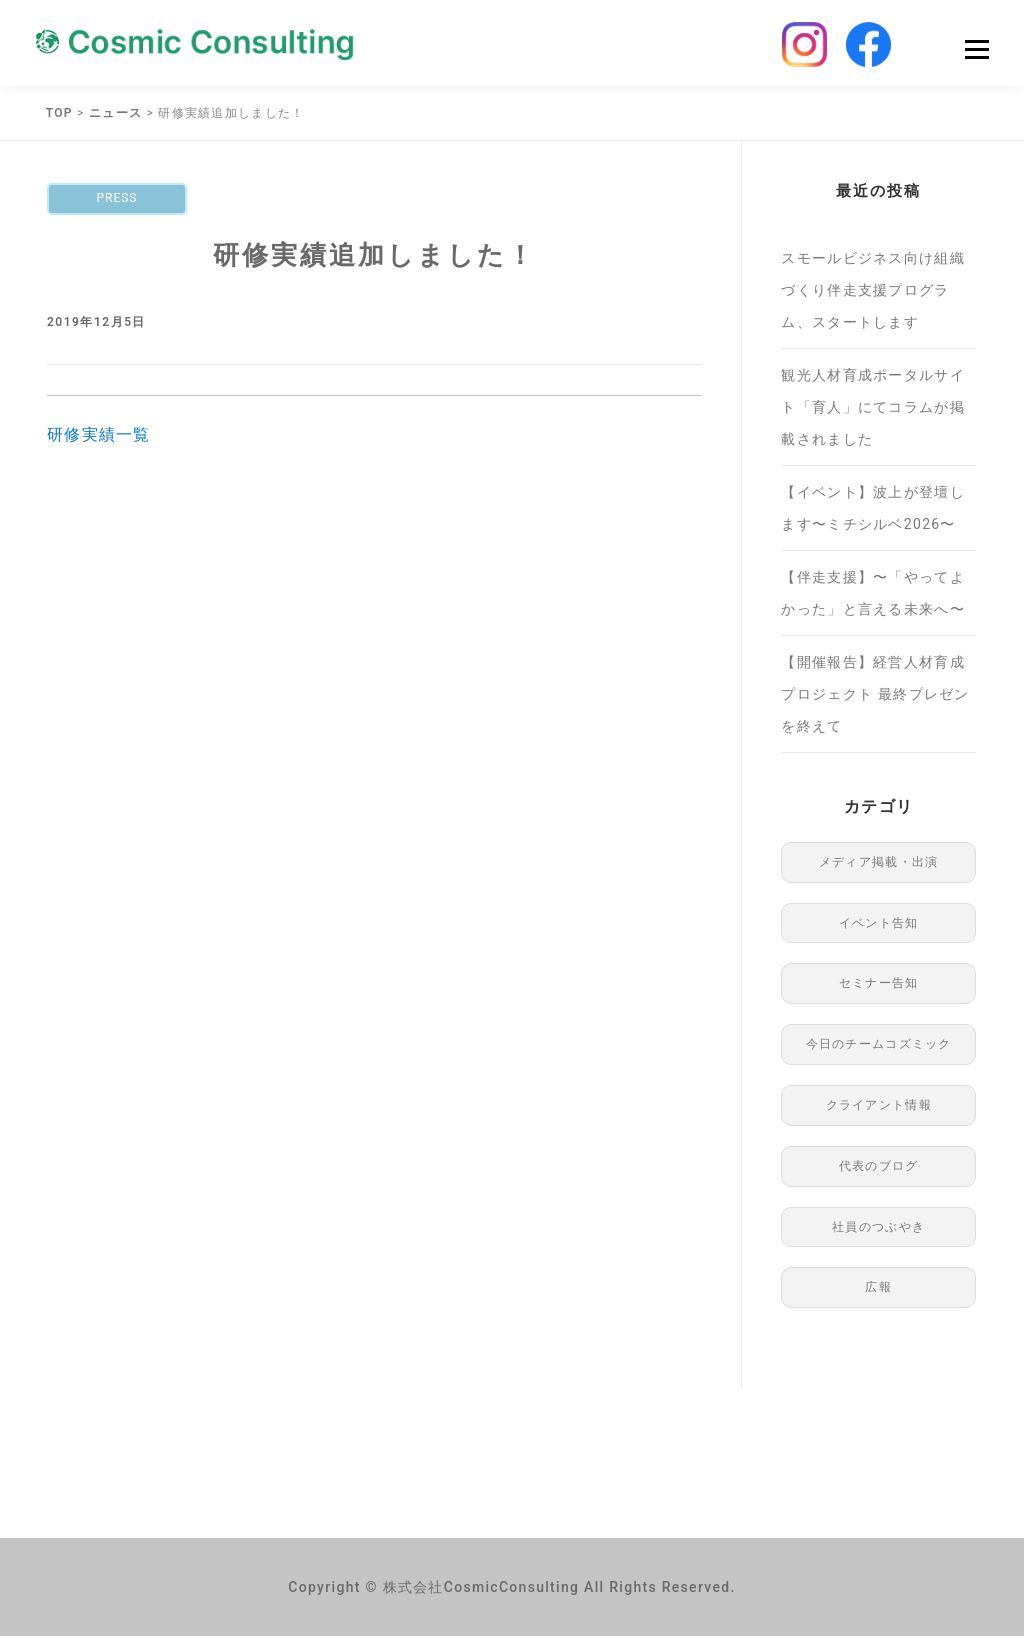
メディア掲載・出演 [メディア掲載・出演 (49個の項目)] (879, 865)
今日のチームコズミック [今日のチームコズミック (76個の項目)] (879, 1047)
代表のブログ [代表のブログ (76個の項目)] (879, 1169)
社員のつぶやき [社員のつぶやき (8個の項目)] (878, 1230)
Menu (976, 51)
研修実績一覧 (99, 437)
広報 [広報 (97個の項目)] (878, 1290)
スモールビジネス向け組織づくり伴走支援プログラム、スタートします (873, 293)
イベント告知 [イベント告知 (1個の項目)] (879, 926)
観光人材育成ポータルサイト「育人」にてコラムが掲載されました (873, 410)
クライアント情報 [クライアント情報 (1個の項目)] (879, 1108)
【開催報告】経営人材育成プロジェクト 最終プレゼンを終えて (875, 697)
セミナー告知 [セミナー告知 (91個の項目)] (879, 986)
